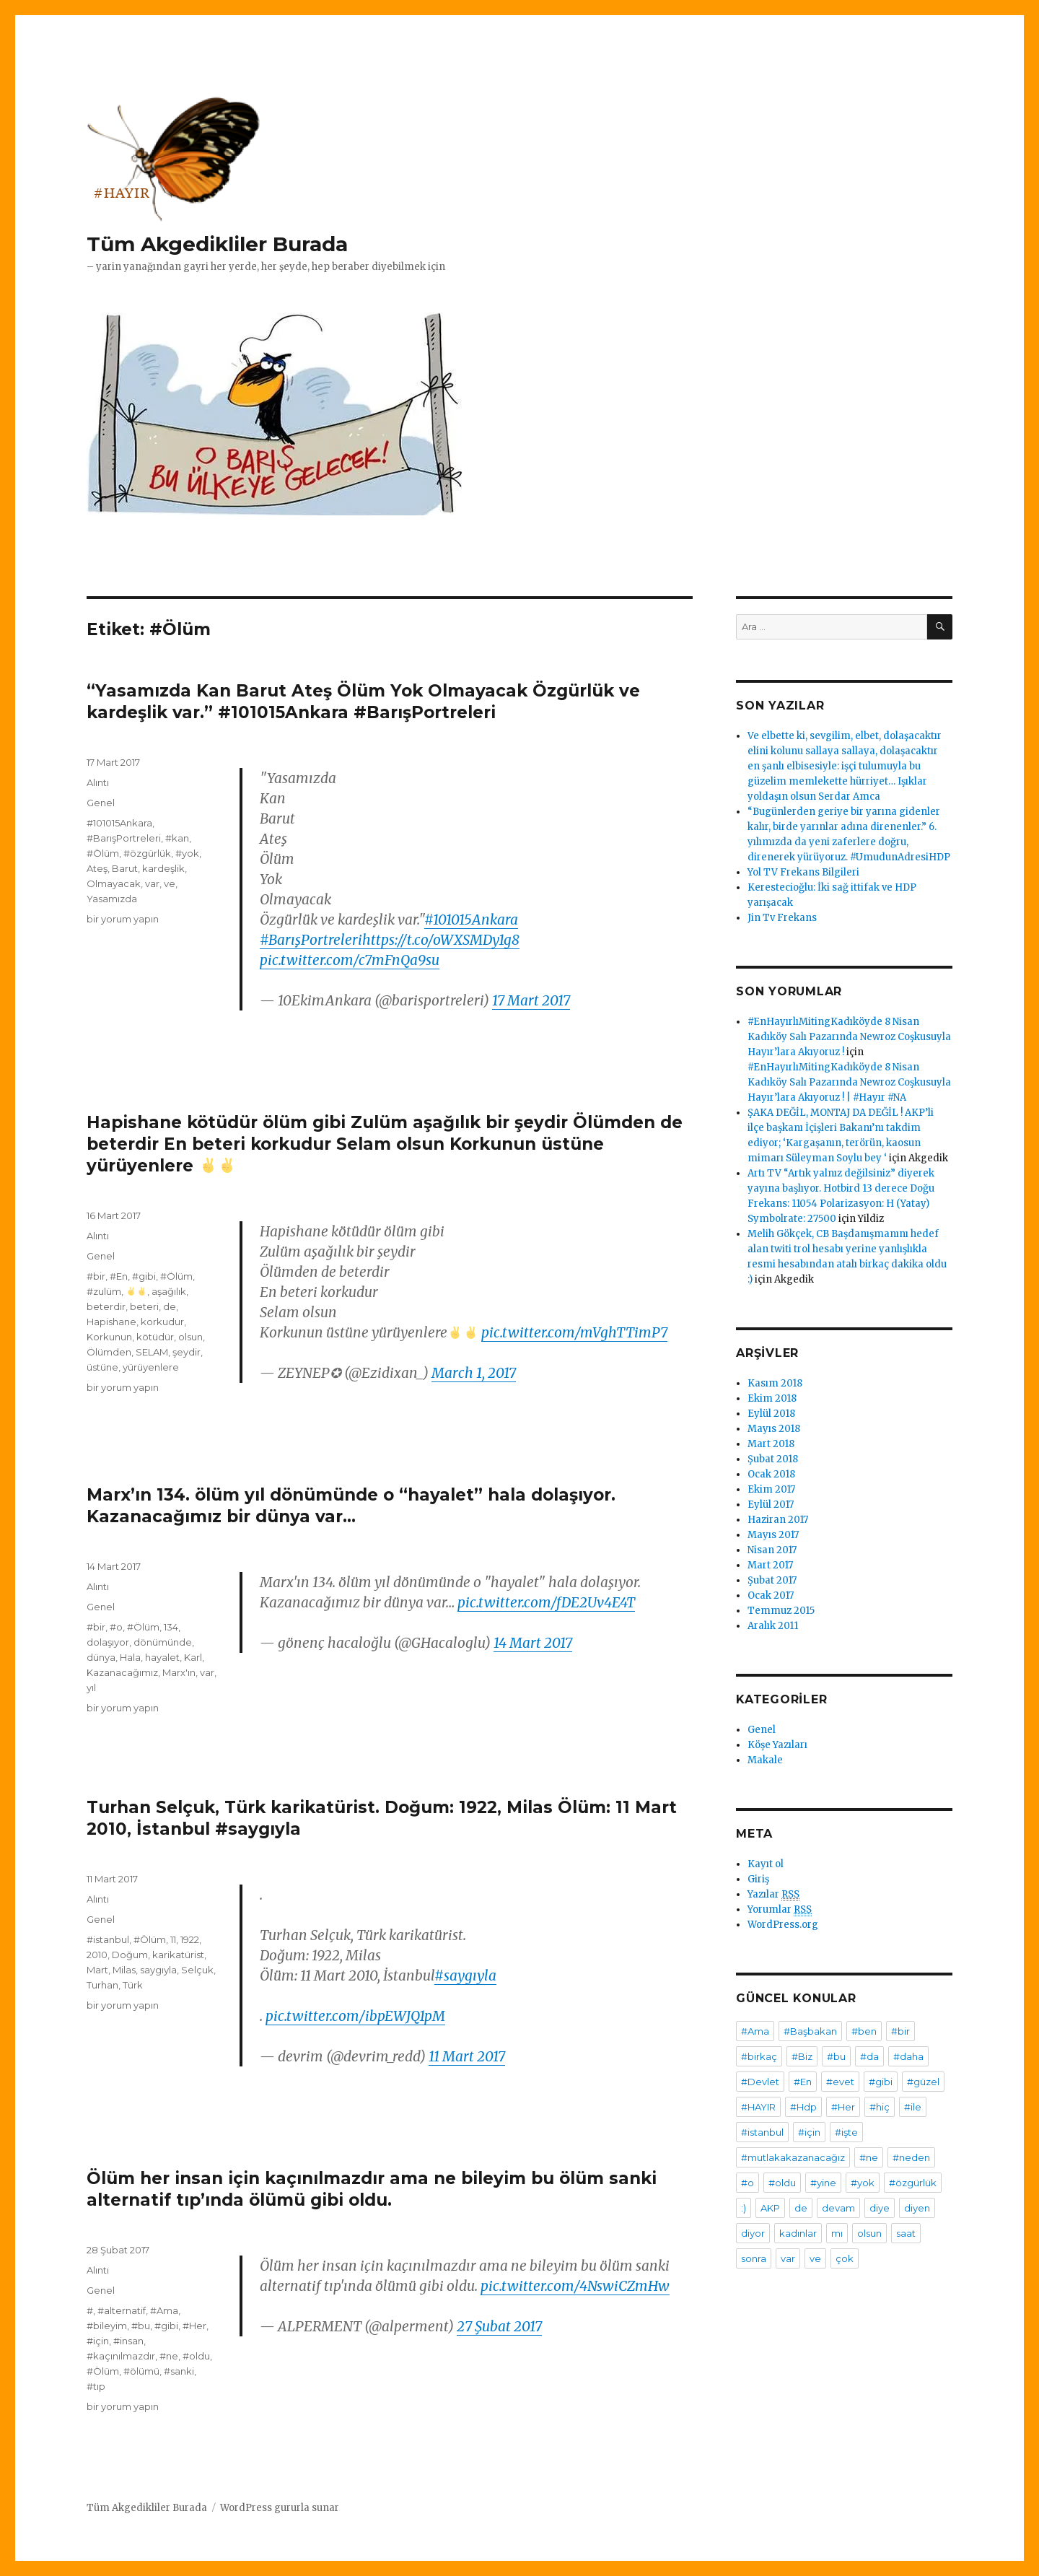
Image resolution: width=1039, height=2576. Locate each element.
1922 (189, 1939)
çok (845, 2258)
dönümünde (162, 1642)
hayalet (162, 1657)
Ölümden (109, 1352)
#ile (912, 2107)
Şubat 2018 (773, 1459)
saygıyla (158, 1969)
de (169, 1306)
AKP (770, 2208)
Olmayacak (114, 883)
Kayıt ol (766, 1864)
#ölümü (141, 2371)
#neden (911, 2157)
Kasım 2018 (775, 1383)
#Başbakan (810, 2031)
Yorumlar (780, 1909)
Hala (130, 1657)
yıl (91, 1687)
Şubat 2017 (772, 1580)
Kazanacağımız (122, 1672)
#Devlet (760, 2081)
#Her (194, 2325)
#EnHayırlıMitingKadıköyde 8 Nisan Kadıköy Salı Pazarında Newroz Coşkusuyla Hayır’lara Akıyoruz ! (849, 1037)
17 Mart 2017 (531, 1000)
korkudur (162, 1321)
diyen (917, 2208)
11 (173, 1939)
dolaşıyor (108, 1642)
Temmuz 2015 (781, 1610)
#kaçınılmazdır (121, 2356)
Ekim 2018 (772, 1398)
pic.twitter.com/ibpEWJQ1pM (355, 2016)
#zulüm (104, 1291)
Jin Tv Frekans (782, 918)
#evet (840, 2081)
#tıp (96, 2386)
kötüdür (155, 1336)
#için (98, 2340)
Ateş (97, 868)
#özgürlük (147, 853)
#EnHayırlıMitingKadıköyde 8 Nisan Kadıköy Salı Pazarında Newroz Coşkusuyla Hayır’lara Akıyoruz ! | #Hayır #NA (849, 1082)
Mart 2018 (771, 1444)
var (152, 883)
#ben (864, 2031)
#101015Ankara (471, 919)
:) (743, 2208)
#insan (128, 2340)
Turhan (102, 1985)
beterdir (106, 1306)
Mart (97, 1969)
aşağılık (169, 1291)
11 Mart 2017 (467, 2056)
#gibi (144, 1276)
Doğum (130, 1954)
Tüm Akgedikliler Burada (217, 244)
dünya (101, 1657)
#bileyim (107, 2325)
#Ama (164, 2310)
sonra (753, 2258)
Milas (124, 1969)
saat (906, 2233)
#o (116, 1627)
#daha (908, 2056)
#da (869, 2056)
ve (169, 883)
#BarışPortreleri (311, 939)
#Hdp (803, 2107)
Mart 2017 (770, 1565)
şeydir (186, 1352)
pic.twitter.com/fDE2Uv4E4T (546, 1602)
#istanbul (108, 1939)
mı (837, 2233)
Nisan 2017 (772, 1550)
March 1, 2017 (473, 1372)
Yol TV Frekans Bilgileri (803, 872)
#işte (846, 2132)
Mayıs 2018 (774, 1429)
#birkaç (759, 2056)
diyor (753, 2233)
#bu (140, 2325)
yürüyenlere (151, 1367)
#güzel (923, 2081)
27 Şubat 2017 (499, 2326)
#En (119, 1276)
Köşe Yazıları (777, 1745)
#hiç (879, 2107)
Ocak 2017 (771, 1595)
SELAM (152, 1352)
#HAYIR (758, 2107)
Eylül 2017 (771, 1504)
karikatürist (178, 1954)
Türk (133, 1985)
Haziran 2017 (778, 1520)
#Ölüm (103, 853)
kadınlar (798, 2233)
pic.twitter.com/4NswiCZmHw (575, 2286)
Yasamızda (112, 898)
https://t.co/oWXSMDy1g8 (441, 939)
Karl (193, 1657)
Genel (101, 802)
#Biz (802, 2056)
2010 (97, 1954)
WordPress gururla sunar (279, 2508)
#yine (823, 2182)
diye (879, 2208)
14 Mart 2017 (533, 1642)
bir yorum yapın (123, 919)
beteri (144, 1306)
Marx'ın (179, 1672)
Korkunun (109, 1336)
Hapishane (111, 1321)
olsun (190, 1336)
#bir (96, 1276)
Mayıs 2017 (773, 1535)
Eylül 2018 (771, 1413)
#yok (187, 853)
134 (171, 1627)
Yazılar (773, 1894)
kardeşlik (163, 868)
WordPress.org (783, 1924)
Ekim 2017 (771, 1489)
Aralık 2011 (773, 1626)
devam (838, 2208)
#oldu (196, 2356)
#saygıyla (465, 1975)
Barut (125, 868)
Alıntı (98, 782)
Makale (765, 1760)
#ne (168, 2356)
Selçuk (197, 1969)
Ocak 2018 (771, 1474)
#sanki (179, 2371)
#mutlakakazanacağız (793, 2157)
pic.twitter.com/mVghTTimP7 (574, 1332)
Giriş (758, 1879)
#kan (177, 838)
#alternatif (121, 2310)
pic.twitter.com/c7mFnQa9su (349, 960)
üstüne (102, 1367)
